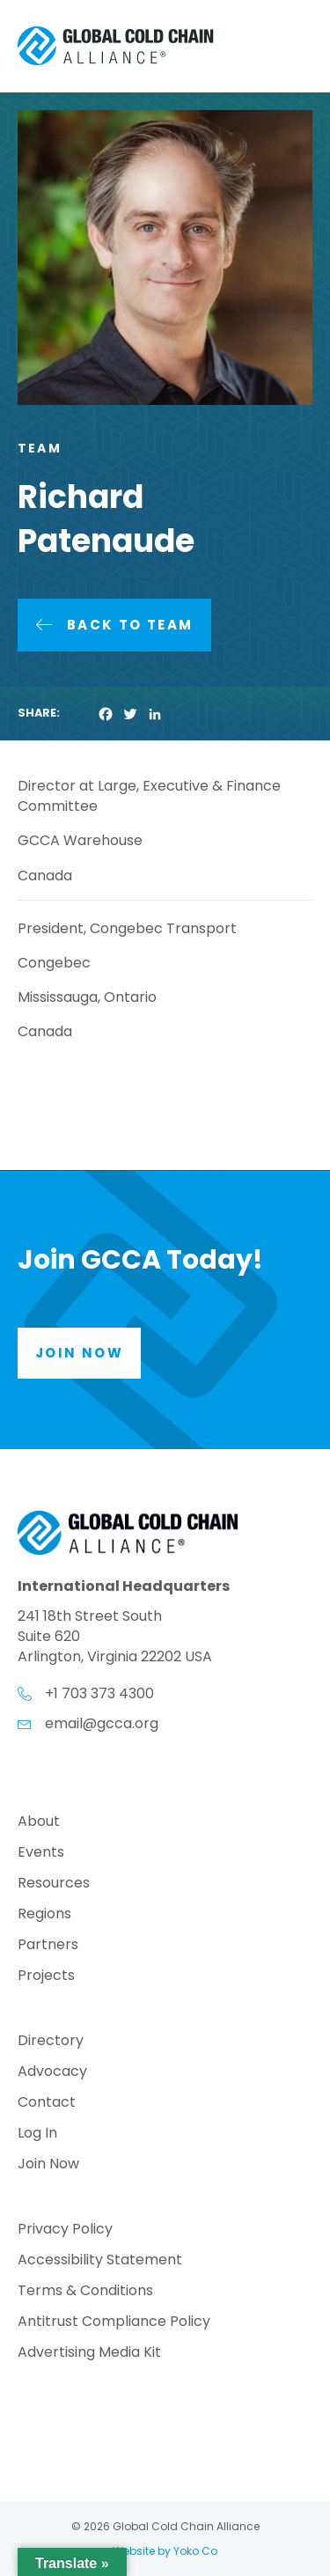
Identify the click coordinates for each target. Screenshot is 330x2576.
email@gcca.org (101, 1723)
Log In (37, 2134)
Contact (47, 2103)
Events (41, 1853)
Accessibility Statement (100, 2261)
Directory (51, 2042)
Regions (44, 1915)
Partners (48, 1946)
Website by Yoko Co (165, 2550)
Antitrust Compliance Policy (114, 2323)
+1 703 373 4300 (99, 1693)
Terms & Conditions (85, 2292)
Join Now (48, 2165)
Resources (54, 1884)
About (39, 1822)
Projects (46, 1977)
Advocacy (52, 2072)
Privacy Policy (65, 2230)
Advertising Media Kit (89, 2353)
